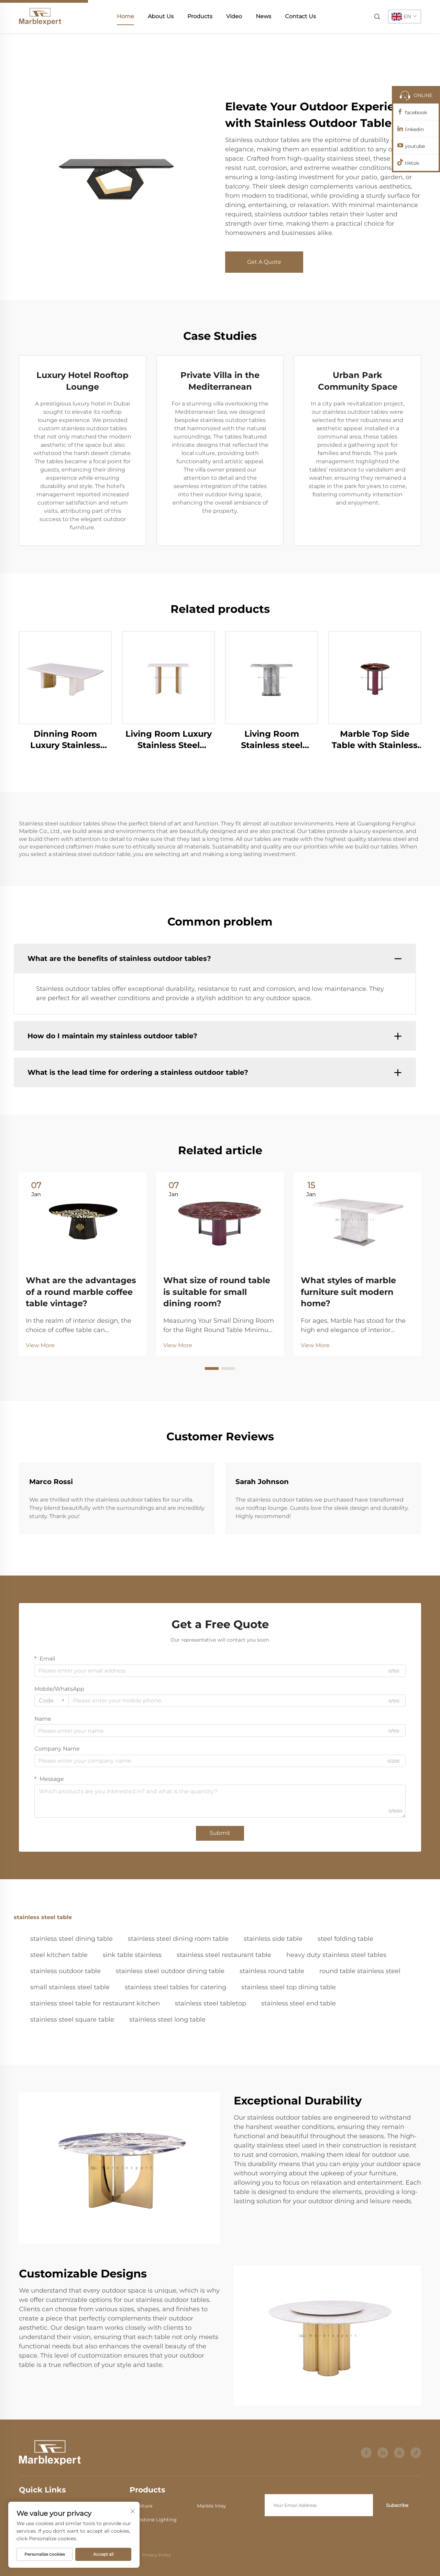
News (263, 16)
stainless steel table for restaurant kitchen (95, 2003)
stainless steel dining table (71, 1938)
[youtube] (399, 2452)
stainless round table (272, 1971)
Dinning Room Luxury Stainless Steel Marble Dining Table (65, 740)
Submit (220, 1833)
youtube (415, 146)
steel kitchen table (59, 1955)
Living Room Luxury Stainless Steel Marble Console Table (168, 740)
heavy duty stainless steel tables (336, 1955)
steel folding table (345, 1938)
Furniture (141, 2506)
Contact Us (300, 16)
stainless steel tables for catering (175, 1987)
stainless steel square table (72, 2019)
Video (234, 16)
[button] (212, 1368)
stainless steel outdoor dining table (170, 1971)
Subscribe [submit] (397, 2505)
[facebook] (366, 2452)
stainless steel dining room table (178, 1938)
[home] (40, 16)
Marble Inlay (211, 2506)
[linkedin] (382, 2452)
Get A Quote (264, 262)
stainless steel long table (167, 2019)
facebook (416, 112)
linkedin (414, 129)
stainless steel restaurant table (224, 1955)
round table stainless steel (359, 1971)
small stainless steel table (70, 1987)
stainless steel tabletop (210, 2003)
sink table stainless (132, 1955)
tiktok (412, 163)
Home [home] (125, 16)
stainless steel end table (298, 2003)
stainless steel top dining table (288, 1987)
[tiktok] (415, 2452)
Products (199, 16)
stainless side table (273, 1938)
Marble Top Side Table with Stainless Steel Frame (375, 740)
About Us (161, 16)
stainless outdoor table (65, 1971)
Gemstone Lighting (153, 2520)
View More (40, 1345)
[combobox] (51, 1701)
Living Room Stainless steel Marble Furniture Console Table (271, 740)
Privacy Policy (156, 2554)
